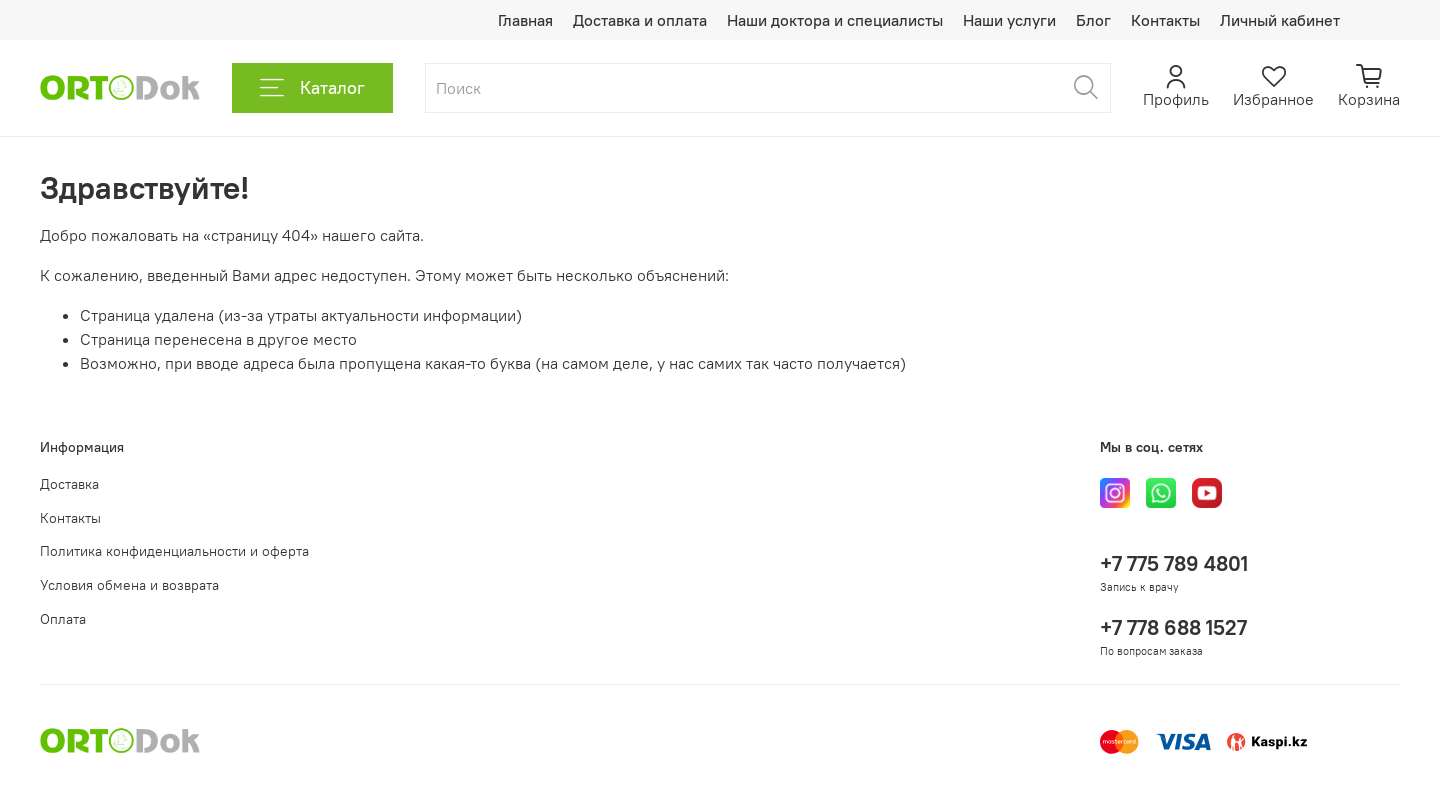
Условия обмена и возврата (129, 585)
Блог (1093, 20)
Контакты (1165, 20)
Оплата (63, 619)
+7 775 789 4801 (1174, 563)
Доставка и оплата (640, 20)
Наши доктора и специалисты (835, 20)
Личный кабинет (1280, 20)
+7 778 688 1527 (1173, 627)
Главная (525, 20)
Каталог (312, 88)
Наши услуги (1009, 20)
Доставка (69, 484)
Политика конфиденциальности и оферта (174, 551)
